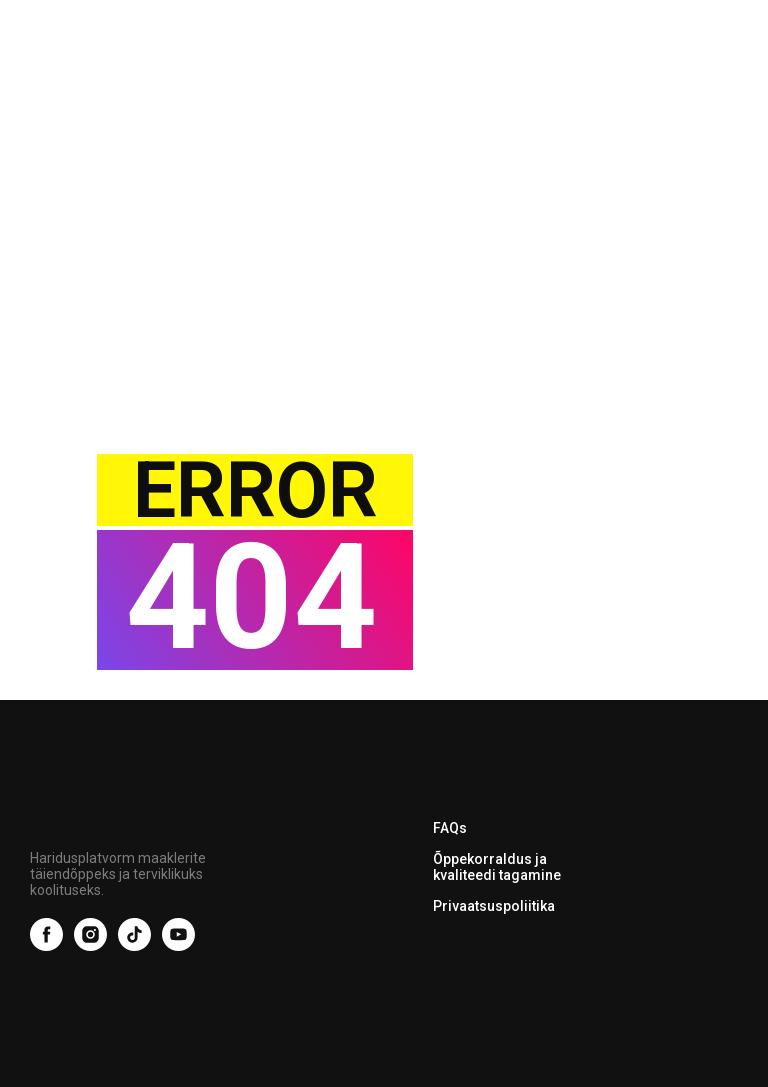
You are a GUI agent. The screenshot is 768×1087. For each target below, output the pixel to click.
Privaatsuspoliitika (494, 906)
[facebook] (46, 945)
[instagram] (90, 945)
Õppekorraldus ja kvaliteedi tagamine (497, 867)
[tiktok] (134, 945)
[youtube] (178, 945)
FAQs (450, 828)
